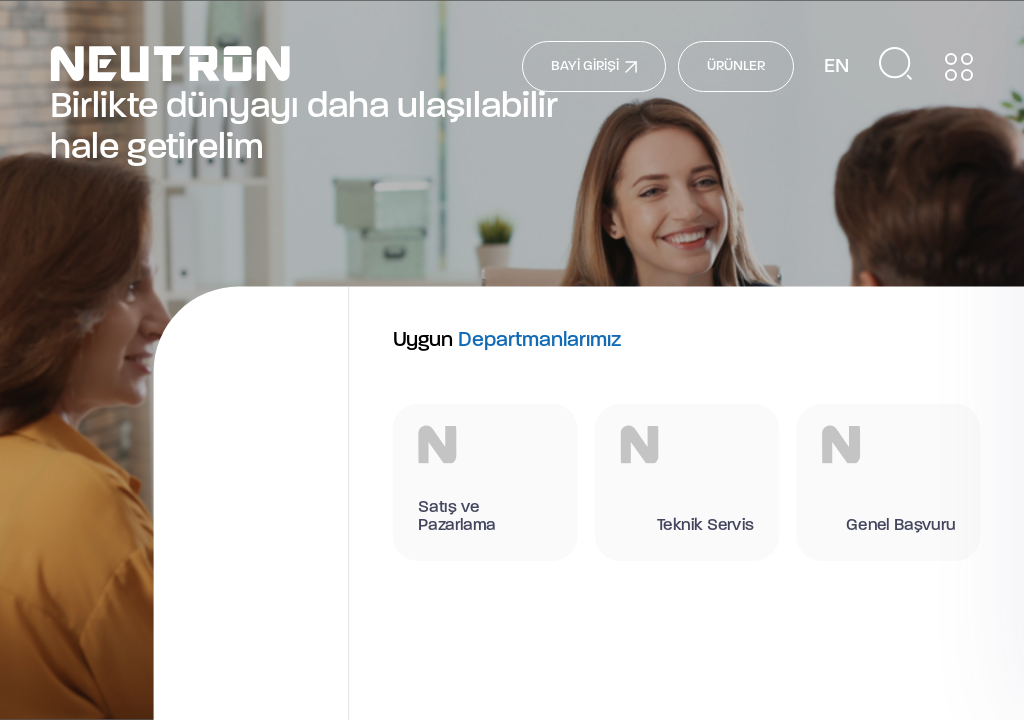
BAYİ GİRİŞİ (594, 66)
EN (836, 67)
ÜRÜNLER (736, 66)
